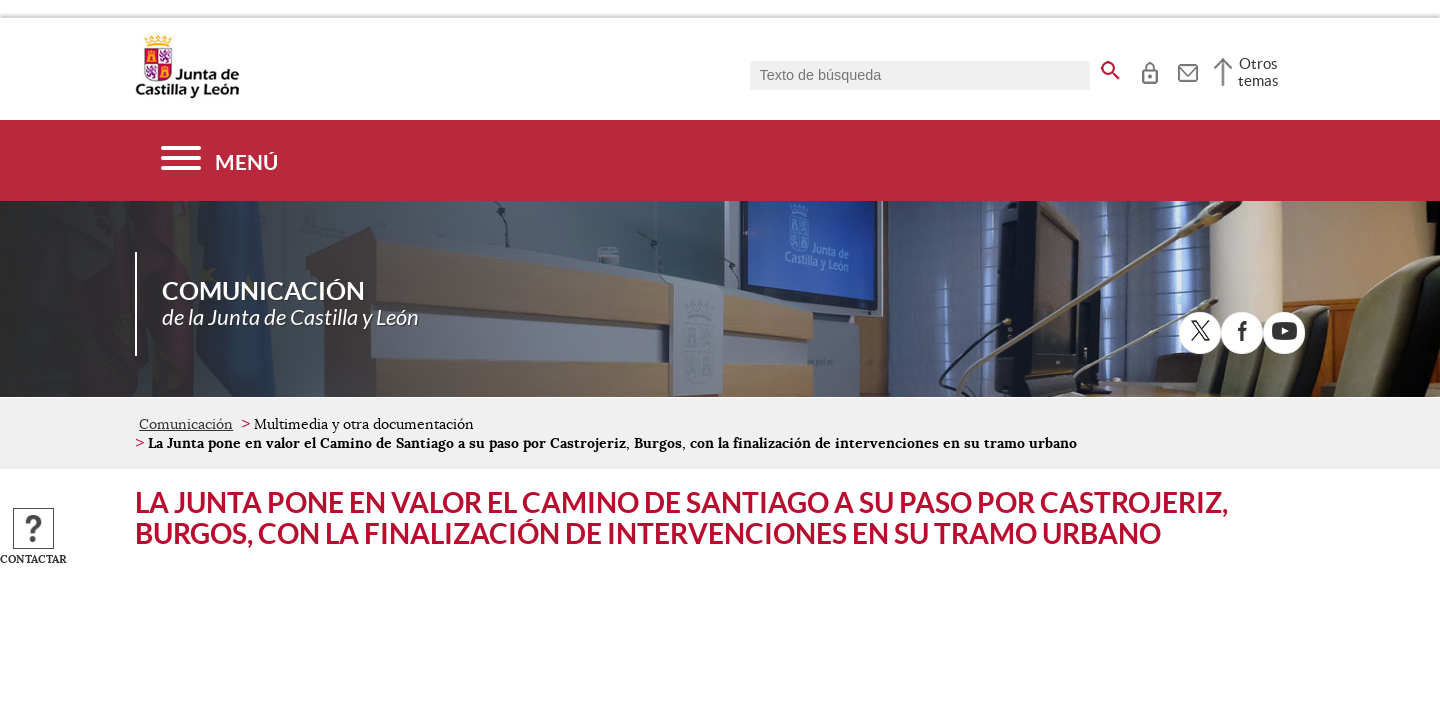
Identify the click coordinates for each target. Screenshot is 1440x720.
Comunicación (186, 424)
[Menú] (219, 160)
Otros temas (1258, 72)
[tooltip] (1149, 70)
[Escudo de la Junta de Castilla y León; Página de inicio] (187, 94)
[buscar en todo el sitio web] (1110, 67)
